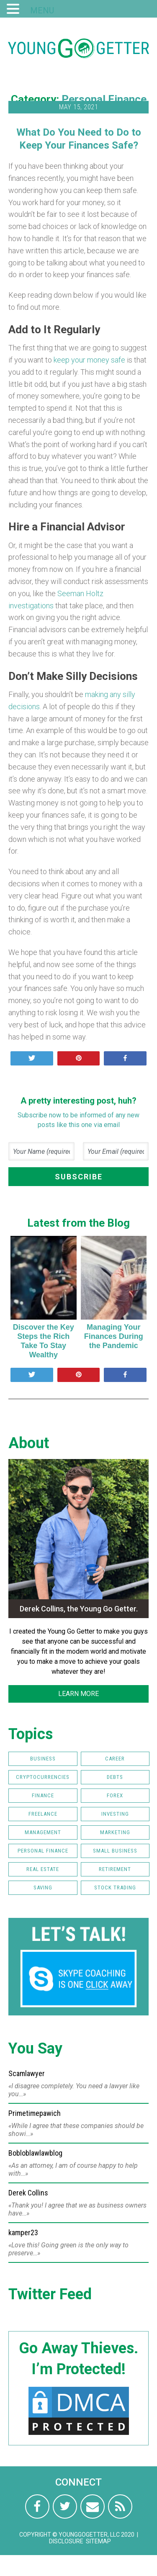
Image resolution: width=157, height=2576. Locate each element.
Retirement (115, 1869)
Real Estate (42, 1869)
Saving (42, 1887)
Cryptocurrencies (42, 1777)
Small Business (115, 1851)
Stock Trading (115, 1887)
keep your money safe (89, 359)
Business (43, 1758)
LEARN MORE (78, 1694)
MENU (42, 10)
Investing (115, 1814)
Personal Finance (104, 99)
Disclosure (66, 2541)
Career (115, 1758)
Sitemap (98, 2541)
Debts (115, 1777)
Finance (43, 1795)
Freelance (42, 1814)
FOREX (115, 1795)
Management (43, 1832)
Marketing (115, 1832)
